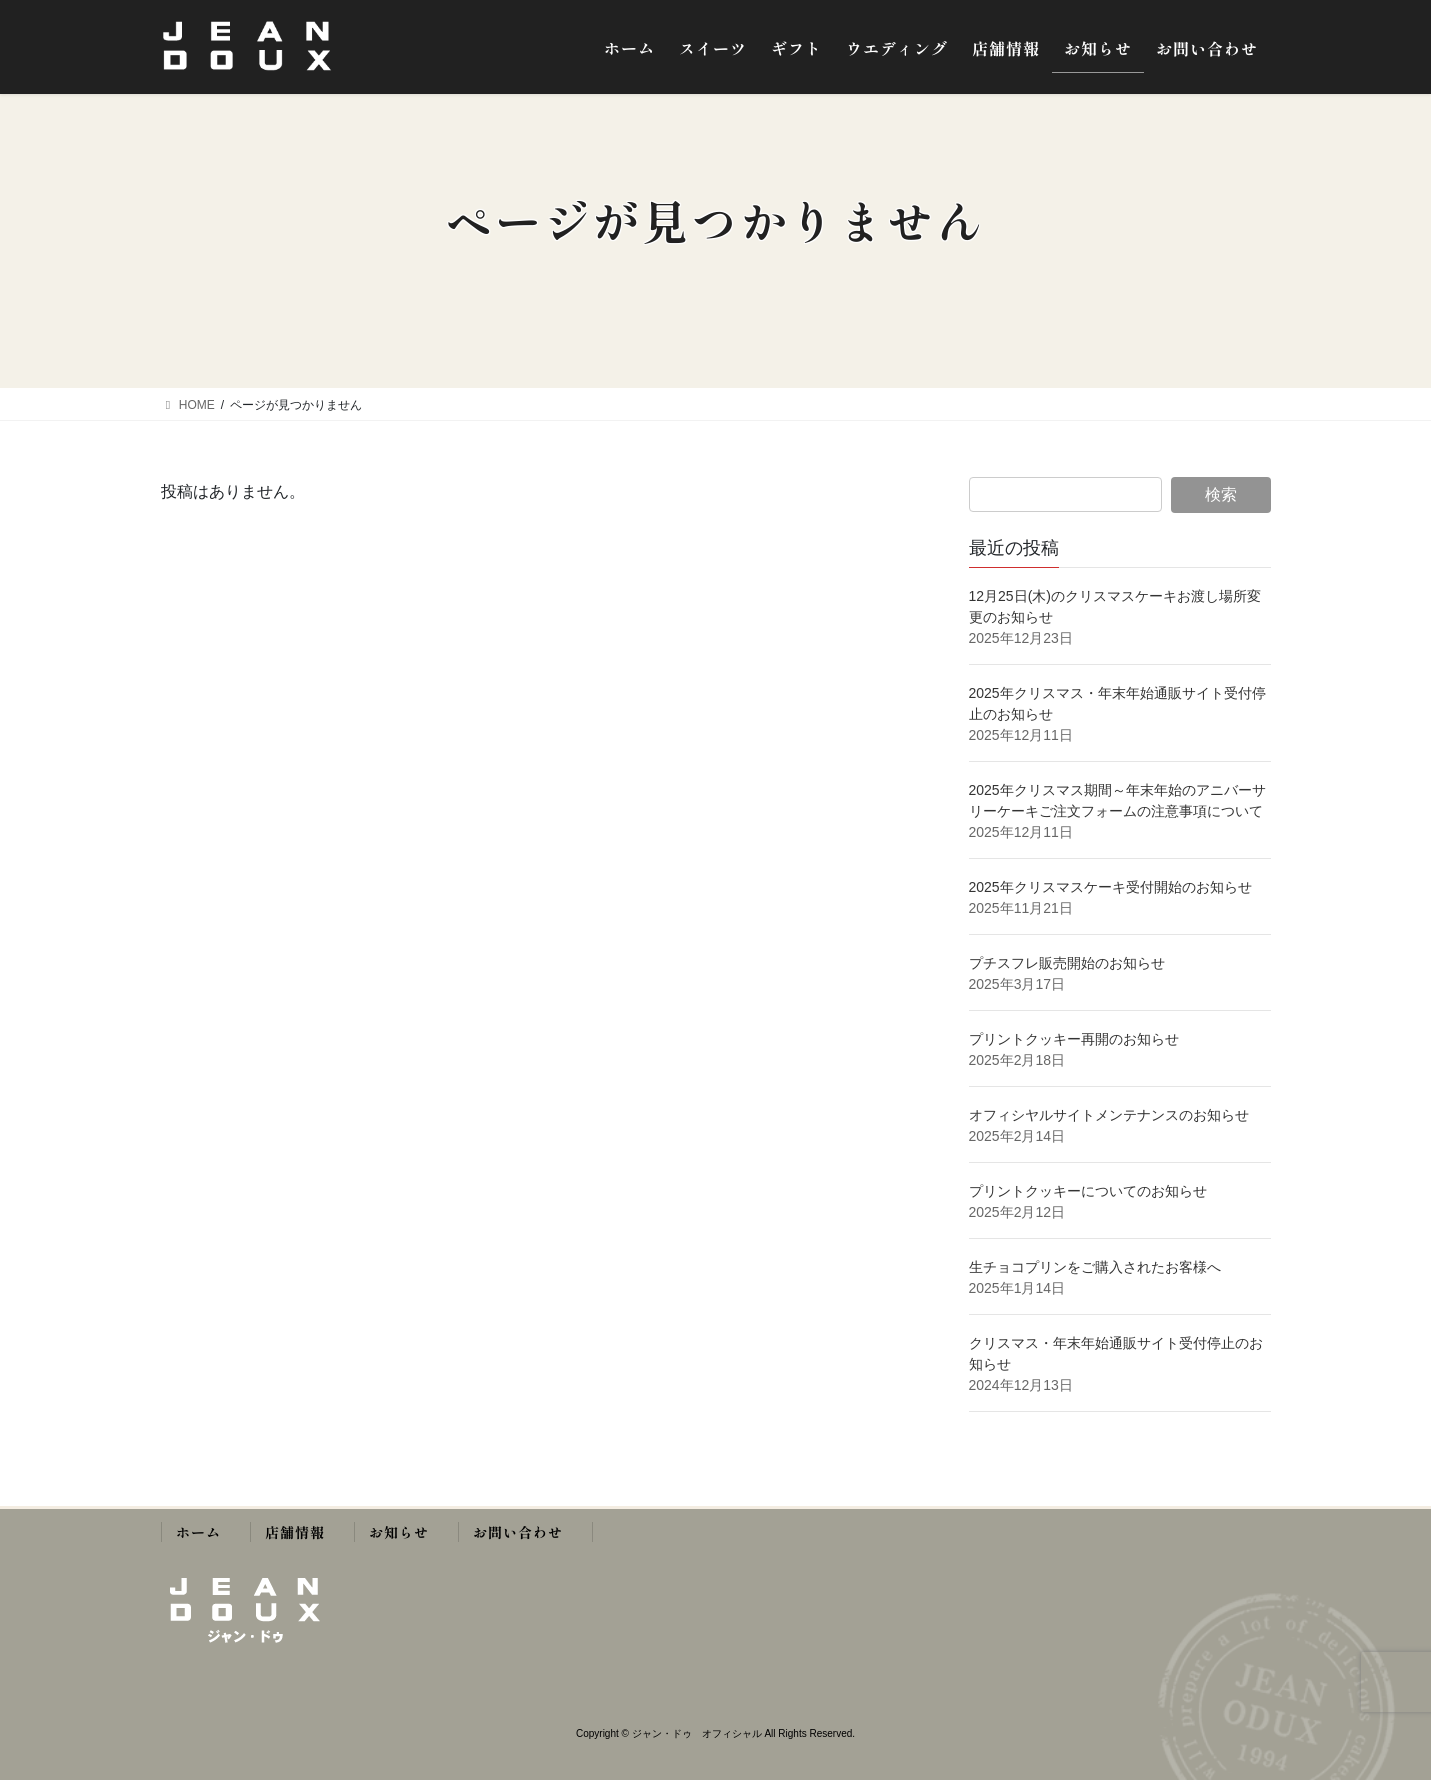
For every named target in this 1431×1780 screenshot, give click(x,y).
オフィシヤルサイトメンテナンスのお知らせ (1109, 1115)
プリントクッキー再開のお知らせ (1074, 1039)
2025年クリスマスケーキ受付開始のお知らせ (1112, 887)
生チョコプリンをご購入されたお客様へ (1095, 1267)
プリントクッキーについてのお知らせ (1088, 1191)
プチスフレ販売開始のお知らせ (1067, 963)
